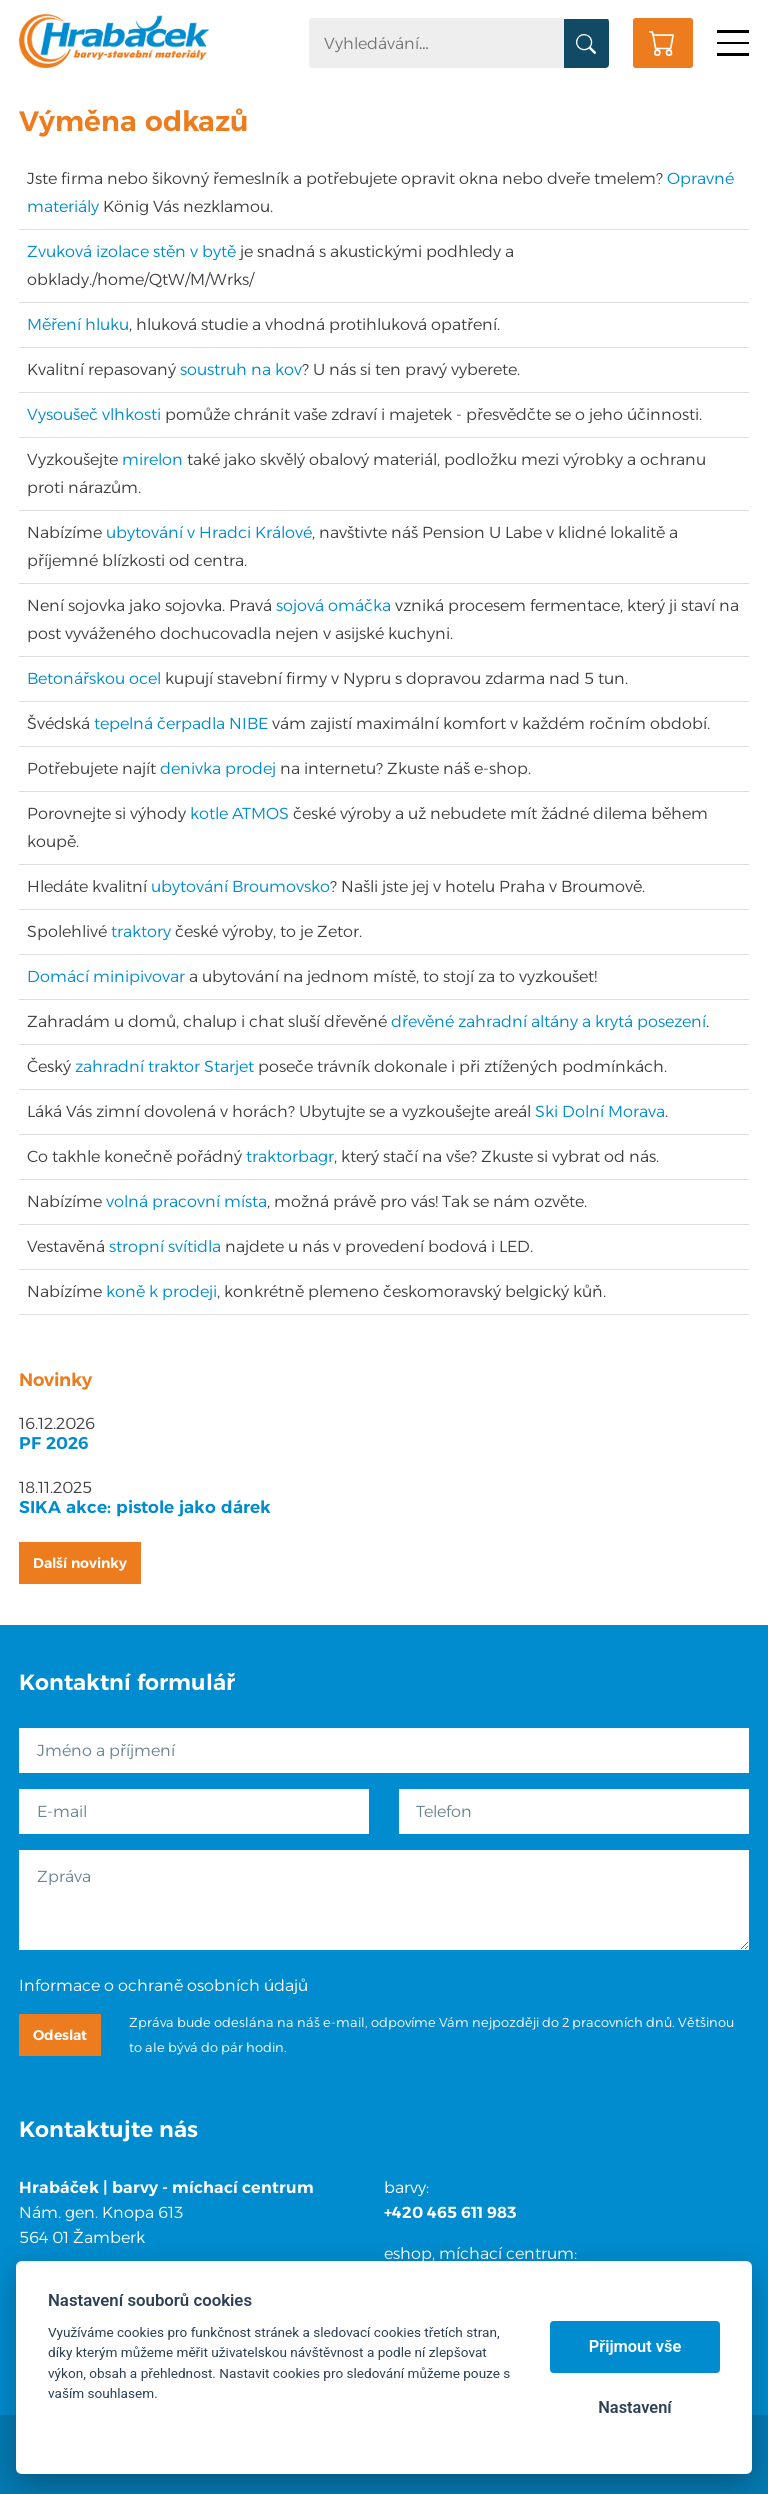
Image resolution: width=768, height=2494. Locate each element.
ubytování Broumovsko (240, 886)
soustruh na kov (241, 369)
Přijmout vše (635, 2346)
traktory (141, 931)
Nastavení (634, 2407)
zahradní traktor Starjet (164, 1066)
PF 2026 (54, 1443)
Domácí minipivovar (106, 976)
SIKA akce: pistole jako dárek (145, 1507)
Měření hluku (78, 324)
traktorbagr (290, 1156)
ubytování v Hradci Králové (209, 532)
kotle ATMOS (239, 813)
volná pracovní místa (186, 1201)
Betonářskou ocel (94, 678)
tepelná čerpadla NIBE (181, 723)
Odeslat (60, 2035)
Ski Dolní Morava (600, 1111)
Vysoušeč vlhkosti (94, 414)
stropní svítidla (165, 1246)
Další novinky (80, 1563)
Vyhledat (586, 44)
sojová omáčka (333, 605)
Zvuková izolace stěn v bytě (131, 251)
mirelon (152, 459)
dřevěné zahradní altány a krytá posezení (548, 1021)
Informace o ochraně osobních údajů (163, 1985)
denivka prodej (218, 768)
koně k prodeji (161, 1291)
